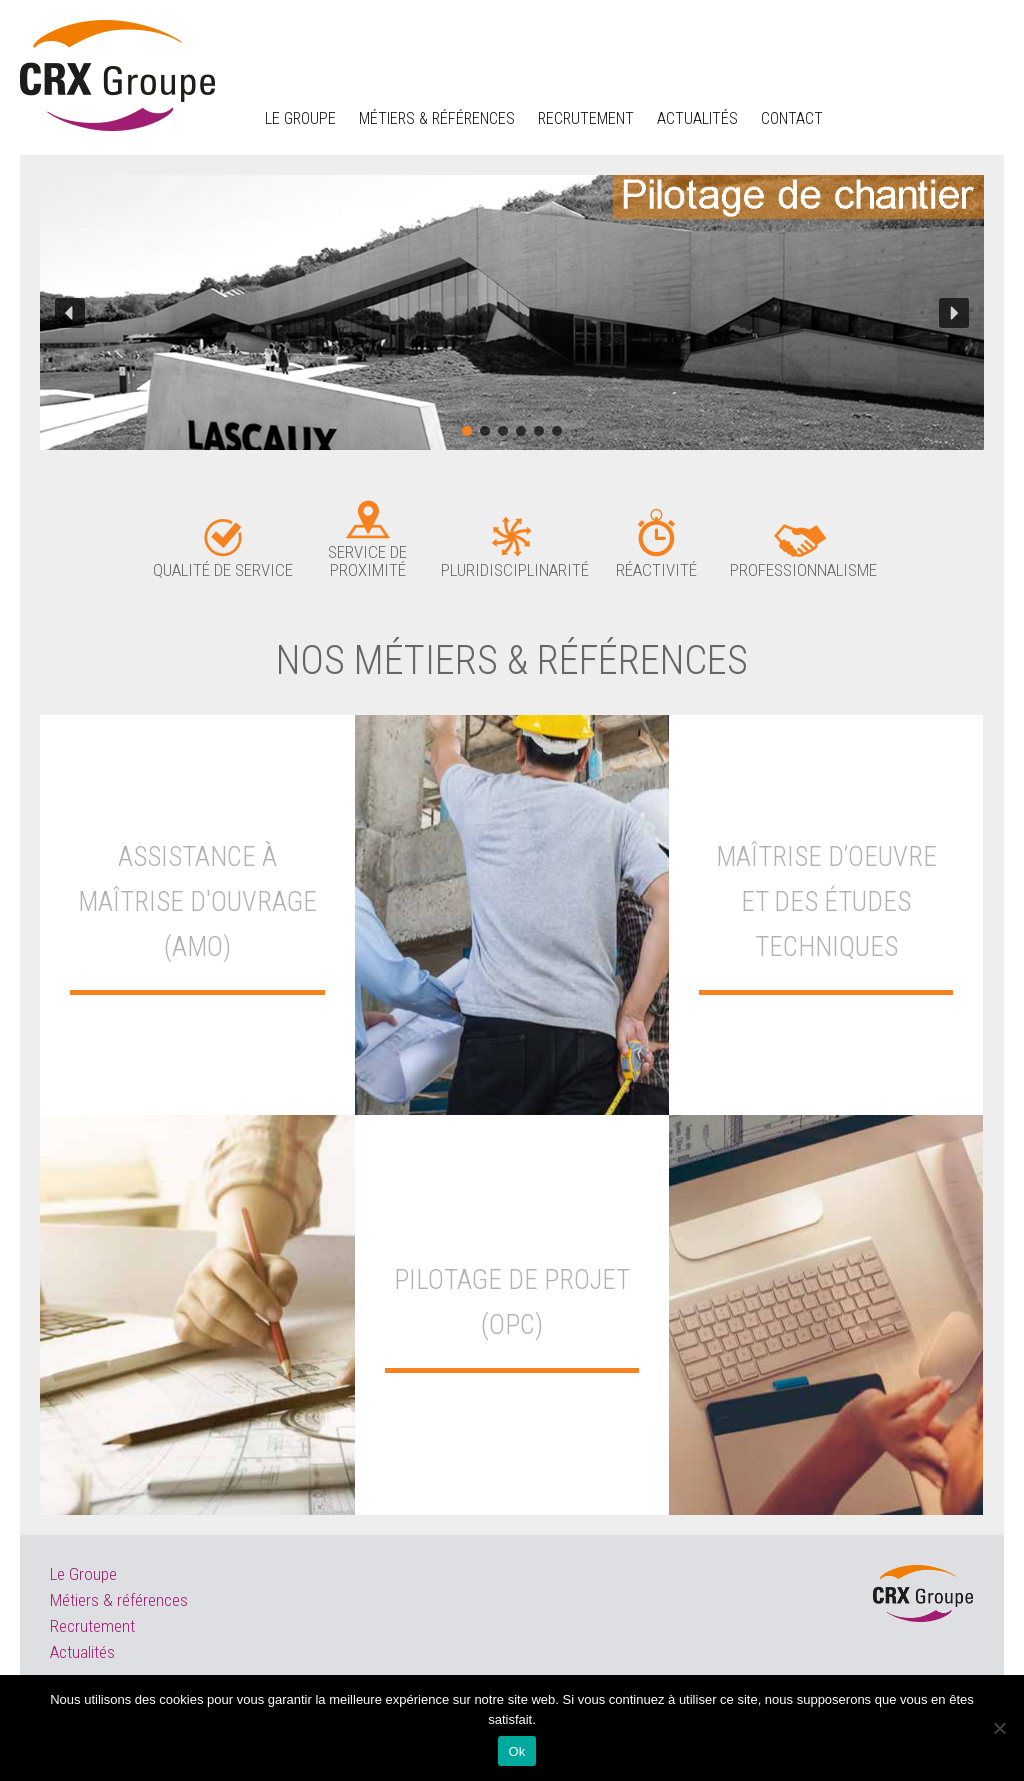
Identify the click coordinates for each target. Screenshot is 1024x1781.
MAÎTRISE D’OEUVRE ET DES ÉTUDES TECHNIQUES (826, 902)
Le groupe (300, 119)
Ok (516, 1751)
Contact (792, 119)
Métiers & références (119, 1600)
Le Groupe (83, 1574)
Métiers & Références (437, 119)
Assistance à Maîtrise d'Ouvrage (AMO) (197, 902)
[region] (511, 312)
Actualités (697, 119)
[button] (70, 313)
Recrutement (586, 119)
